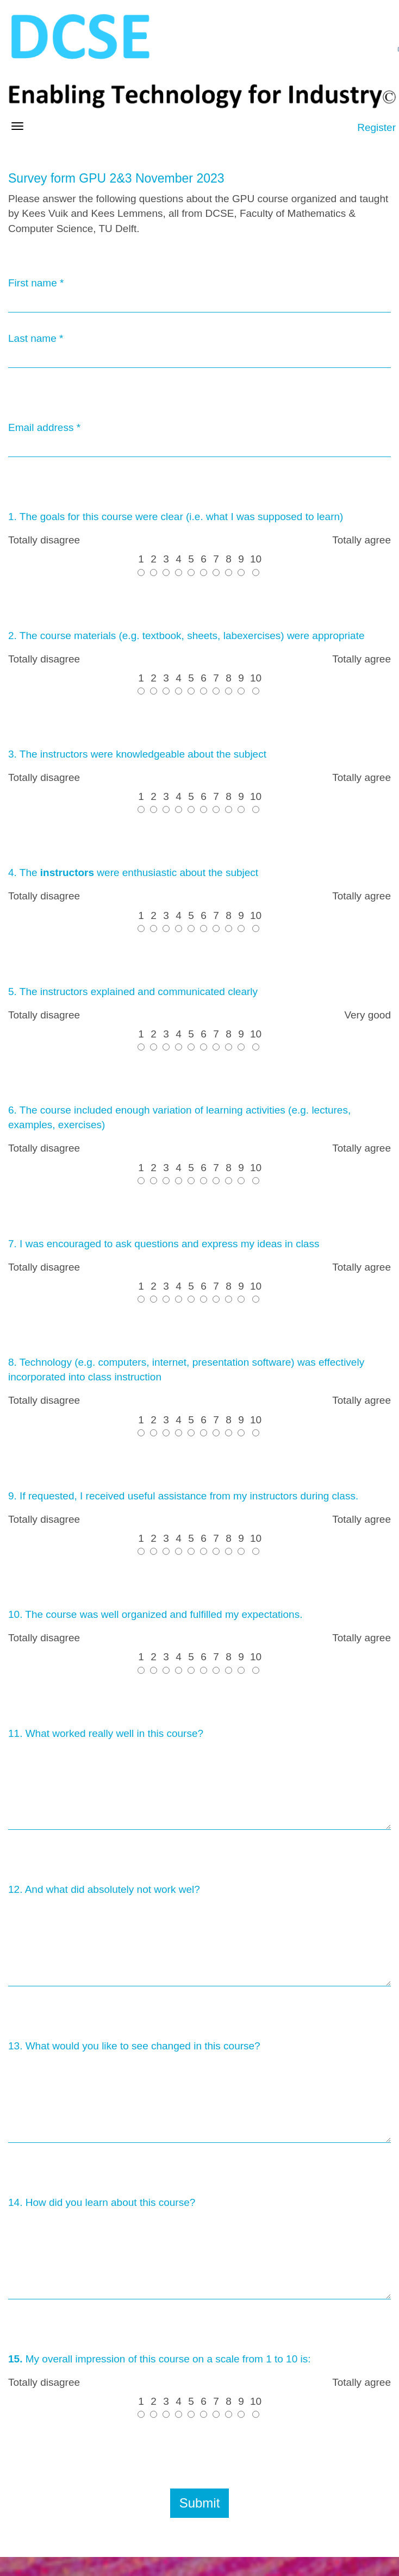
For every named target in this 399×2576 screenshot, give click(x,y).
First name (36, 283)
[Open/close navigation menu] (17, 126)
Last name (35, 338)
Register (376, 127)
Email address (44, 427)
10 (255, 564)
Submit (199, 2503)
